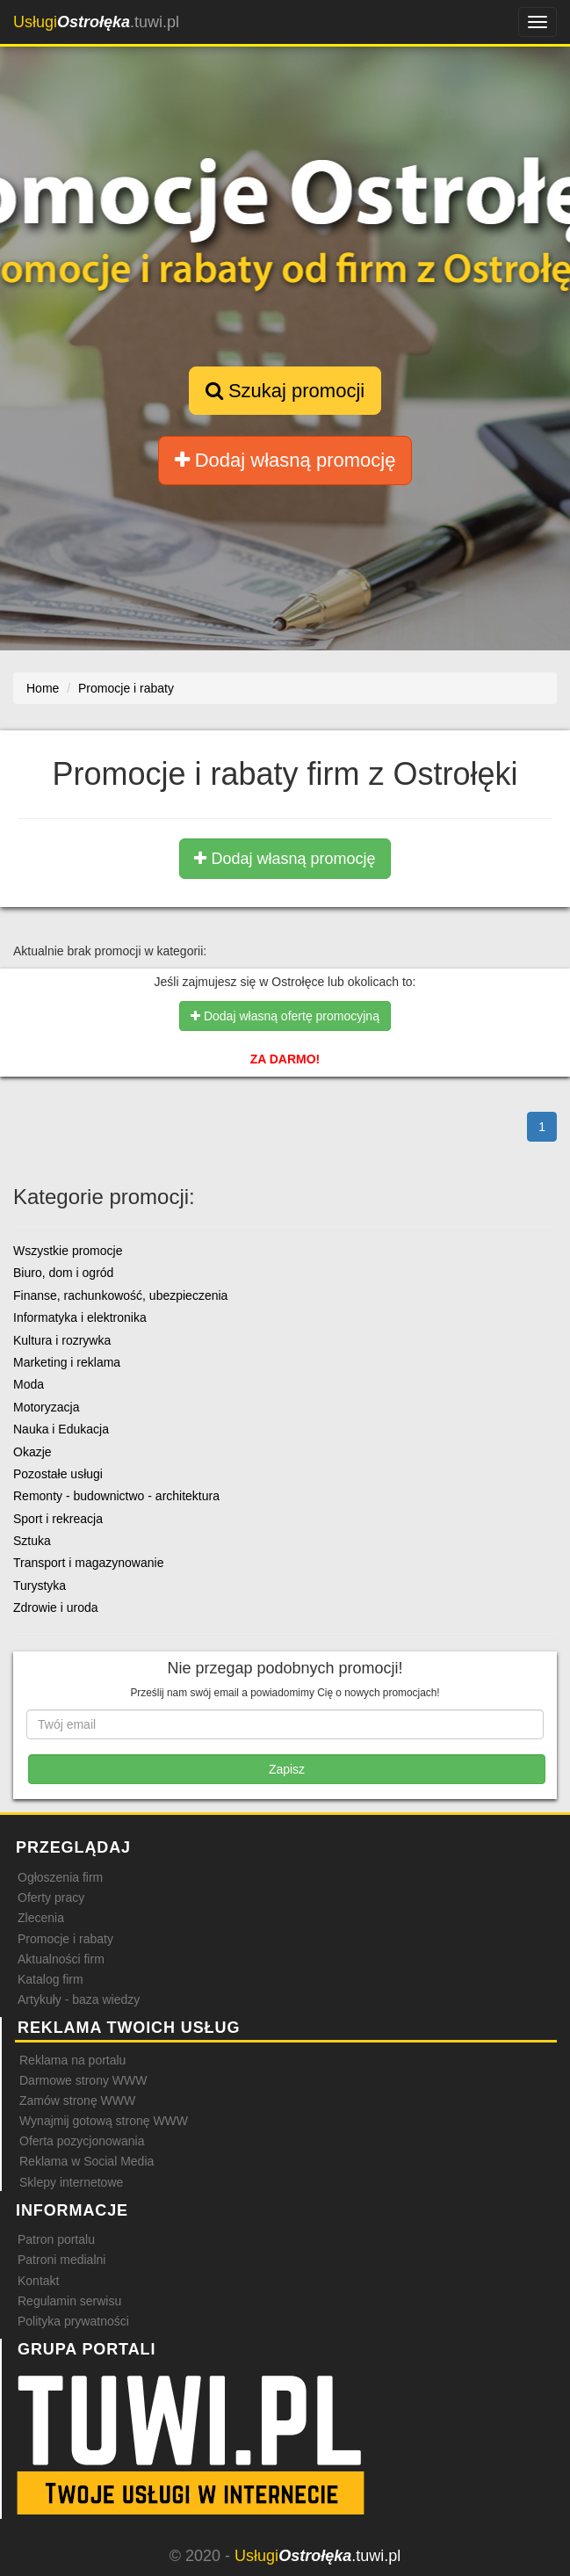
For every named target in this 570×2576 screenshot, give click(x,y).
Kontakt (38, 2281)
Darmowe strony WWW (83, 2080)
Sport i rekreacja (58, 1519)
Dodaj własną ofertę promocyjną (285, 1016)
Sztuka (32, 1541)
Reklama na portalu (72, 2060)
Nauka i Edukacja (61, 1429)
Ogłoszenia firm (60, 1877)
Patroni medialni (61, 2260)
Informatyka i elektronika (80, 1317)
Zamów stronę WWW (77, 2100)
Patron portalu (56, 2239)
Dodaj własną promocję (285, 460)
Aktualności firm (61, 1959)
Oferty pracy (51, 1897)
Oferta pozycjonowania (81, 2141)
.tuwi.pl (96, 22)
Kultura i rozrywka (62, 1340)
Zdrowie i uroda (55, 1607)
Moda (28, 1384)
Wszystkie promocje (67, 1251)
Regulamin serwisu (69, 2301)
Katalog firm (50, 1979)
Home (42, 688)
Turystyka (39, 1585)
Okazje (32, 1452)
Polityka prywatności (73, 2321)
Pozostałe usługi (58, 1474)
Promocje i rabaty (65, 1939)
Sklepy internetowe (71, 2182)
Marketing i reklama (66, 1362)
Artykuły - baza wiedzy (79, 1999)
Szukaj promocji (285, 391)
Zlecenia (41, 1918)
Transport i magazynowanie (88, 1563)
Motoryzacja (46, 1407)
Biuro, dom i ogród (63, 1273)
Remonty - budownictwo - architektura (116, 1496)
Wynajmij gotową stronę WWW (103, 2121)
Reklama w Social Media (86, 2161)
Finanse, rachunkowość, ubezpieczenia (120, 1295)
